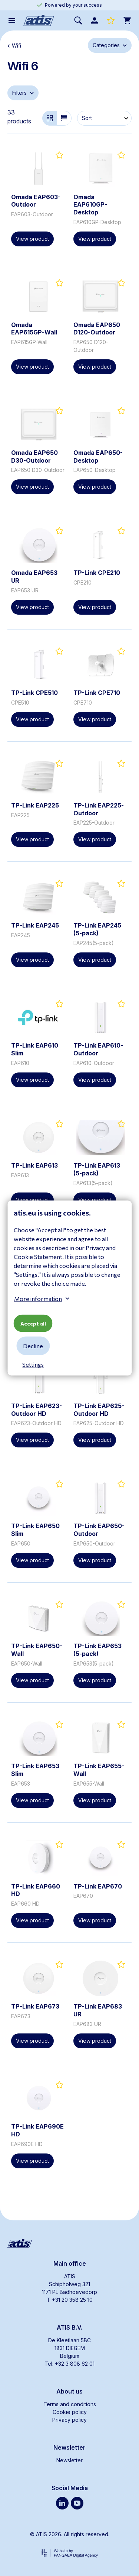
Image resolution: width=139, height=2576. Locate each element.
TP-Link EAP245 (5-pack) (97, 929)
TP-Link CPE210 (96, 572)
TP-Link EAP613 (34, 1165)
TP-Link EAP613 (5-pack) (96, 1169)
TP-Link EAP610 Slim (34, 1049)
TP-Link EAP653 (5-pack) (97, 1649)
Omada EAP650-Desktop (98, 456)
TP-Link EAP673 (35, 2006)
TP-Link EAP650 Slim (35, 1529)
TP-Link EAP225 (35, 805)
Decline (33, 1345)
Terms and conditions (69, 2404)
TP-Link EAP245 (35, 925)
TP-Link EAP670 (97, 1886)
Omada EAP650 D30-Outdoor (34, 456)
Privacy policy (69, 2420)
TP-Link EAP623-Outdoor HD (36, 1409)
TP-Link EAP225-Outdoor (98, 809)
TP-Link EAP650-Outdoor (99, 1529)
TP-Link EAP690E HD (37, 2130)
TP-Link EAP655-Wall (98, 1769)
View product (32, 239)
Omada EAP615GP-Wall (34, 328)
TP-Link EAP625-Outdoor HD (98, 1409)
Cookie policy (70, 2412)
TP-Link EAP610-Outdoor (98, 1049)
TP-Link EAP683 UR (97, 2010)
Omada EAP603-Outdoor (35, 200)
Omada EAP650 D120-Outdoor (96, 328)
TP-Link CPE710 (96, 692)
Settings (33, 1364)
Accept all (33, 1323)
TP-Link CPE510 (34, 692)
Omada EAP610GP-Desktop (90, 204)
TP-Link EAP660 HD (35, 1890)
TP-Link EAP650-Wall (36, 1649)
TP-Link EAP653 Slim (35, 1769)
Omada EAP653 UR (34, 576)
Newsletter (69, 2460)
